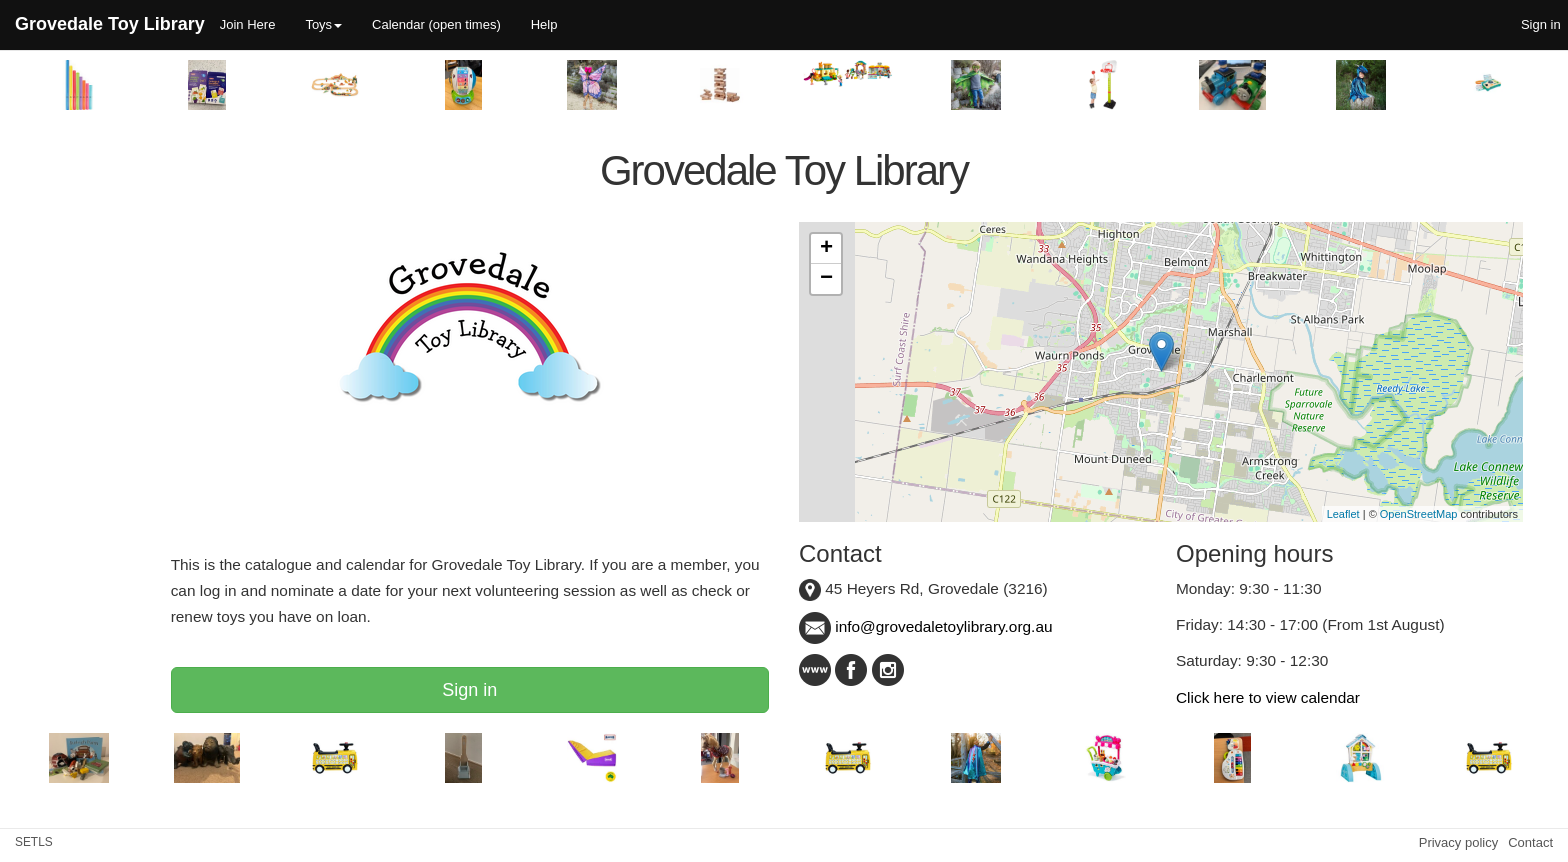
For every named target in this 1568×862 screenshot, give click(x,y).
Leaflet (1343, 514)
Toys (323, 24)
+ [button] (826, 249)
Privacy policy (1458, 842)
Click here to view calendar (1268, 697)
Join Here (248, 24)
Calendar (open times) (436, 24)
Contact (1530, 842)
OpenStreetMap (1419, 514)
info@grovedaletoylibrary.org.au (926, 626)
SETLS (34, 842)
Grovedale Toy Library (110, 24)
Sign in (469, 690)
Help (544, 24)
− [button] (826, 279)
